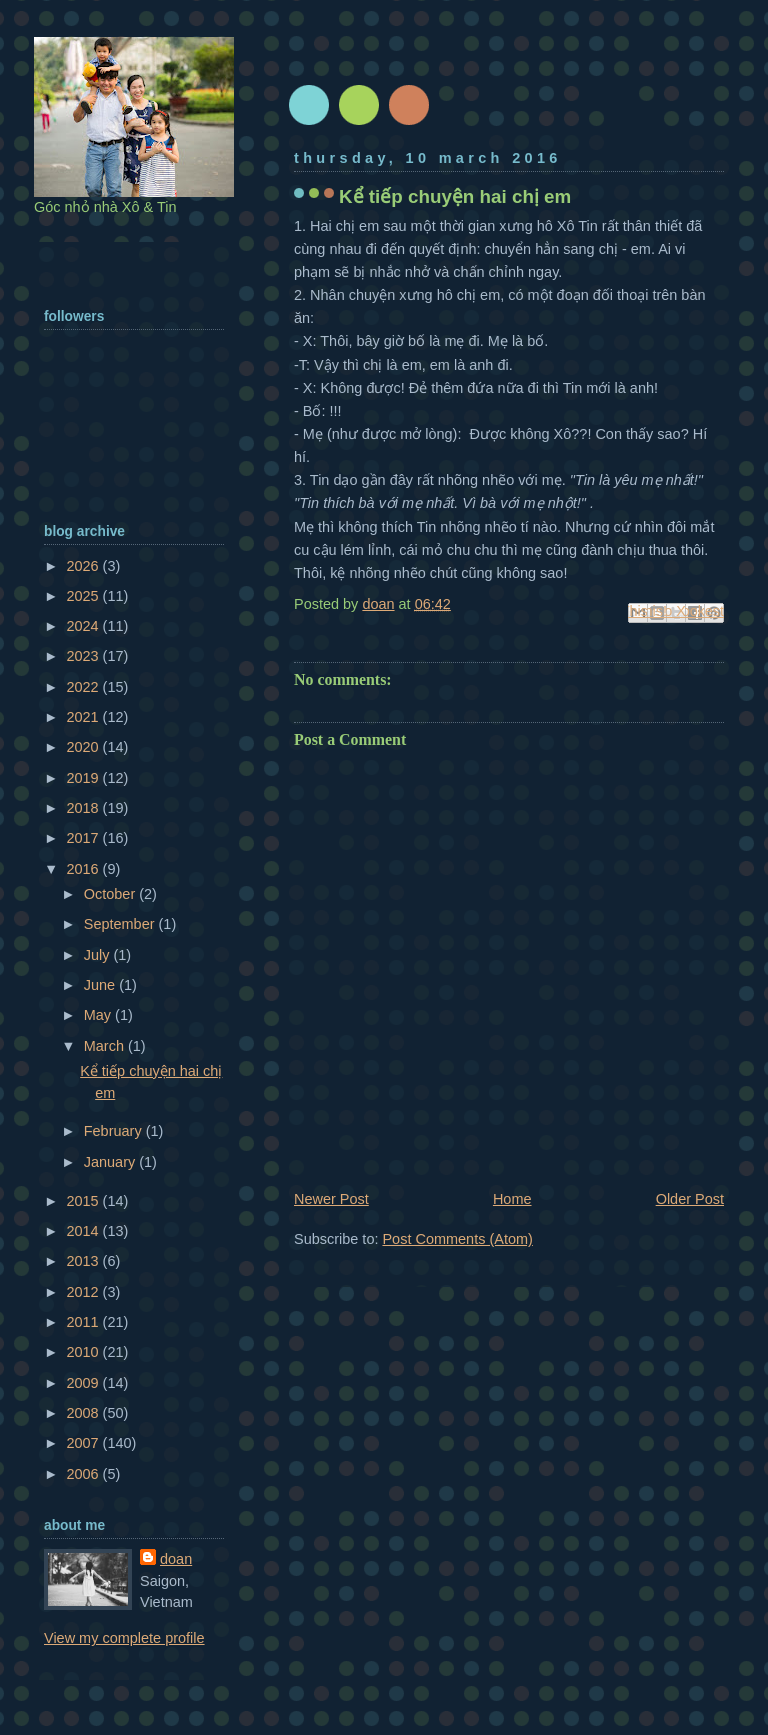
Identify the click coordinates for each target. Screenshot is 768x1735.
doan (176, 1559)
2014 (84, 1231)
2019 (84, 778)
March (106, 1046)
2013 (84, 1261)
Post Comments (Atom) (457, 1239)
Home (512, 1199)
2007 (84, 1443)
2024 (84, 626)
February (115, 1131)
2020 (84, 747)
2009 (84, 1383)
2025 (84, 596)
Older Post (690, 1199)
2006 (84, 1474)
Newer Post (331, 1199)
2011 (84, 1322)
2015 (84, 1201)
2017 (84, 838)
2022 (84, 687)
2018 (84, 808)
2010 (84, 1352)
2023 (84, 656)
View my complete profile (124, 1638)
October (112, 894)
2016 (84, 869)
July (99, 955)
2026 (84, 566)
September (121, 924)
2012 (84, 1292)
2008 (84, 1413)
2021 (84, 717)
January (112, 1162)
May (99, 1015)
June (101, 985)
